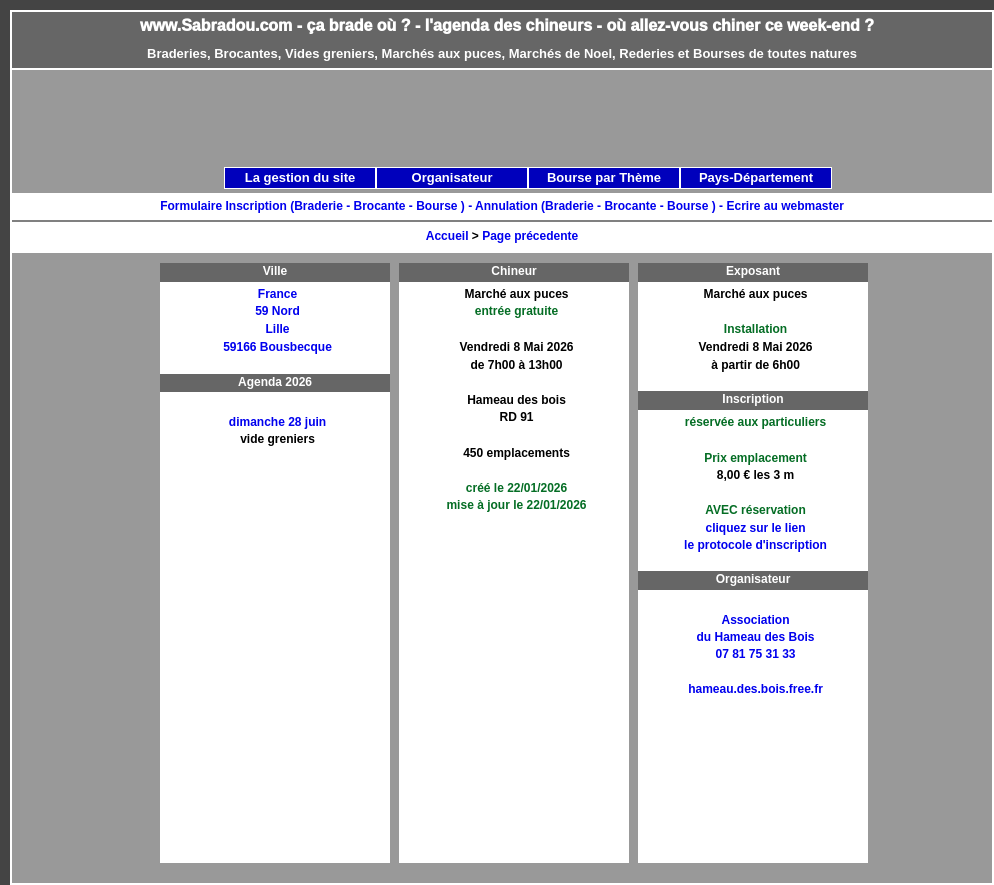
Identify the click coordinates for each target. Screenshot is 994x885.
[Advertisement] (464, 212)
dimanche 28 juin (277, 422)
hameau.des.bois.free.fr (755, 689)
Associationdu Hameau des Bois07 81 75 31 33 (755, 637)
